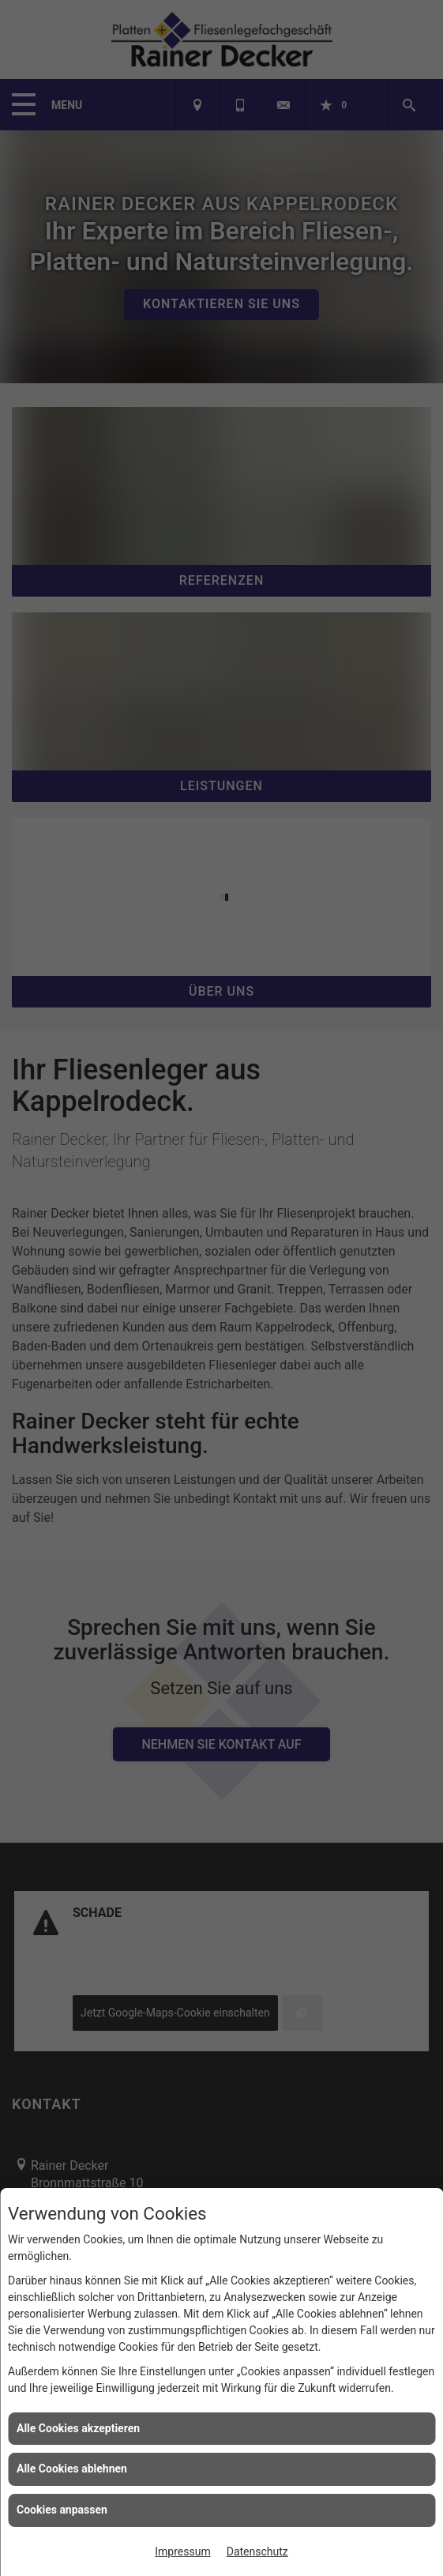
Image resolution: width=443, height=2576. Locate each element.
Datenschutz (257, 2551)
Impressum (182, 2551)
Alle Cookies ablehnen (72, 2468)
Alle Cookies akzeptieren (78, 2428)
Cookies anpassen (62, 2509)
